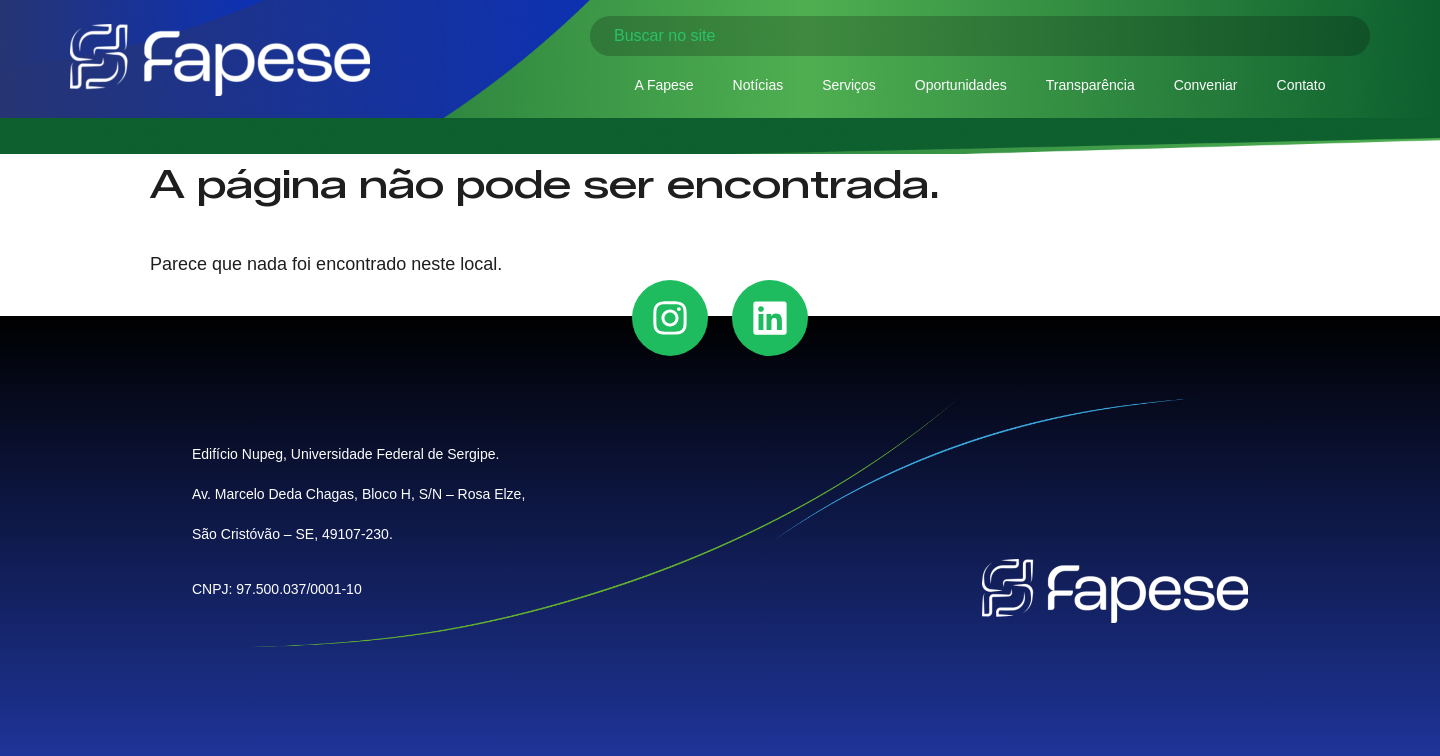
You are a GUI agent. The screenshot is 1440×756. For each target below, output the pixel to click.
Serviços (849, 85)
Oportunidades (961, 85)
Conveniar (1206, 85)
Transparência (1090, 85)
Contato (1301, 85)
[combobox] (980, 36)
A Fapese (663, 85)
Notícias (758, 85)
